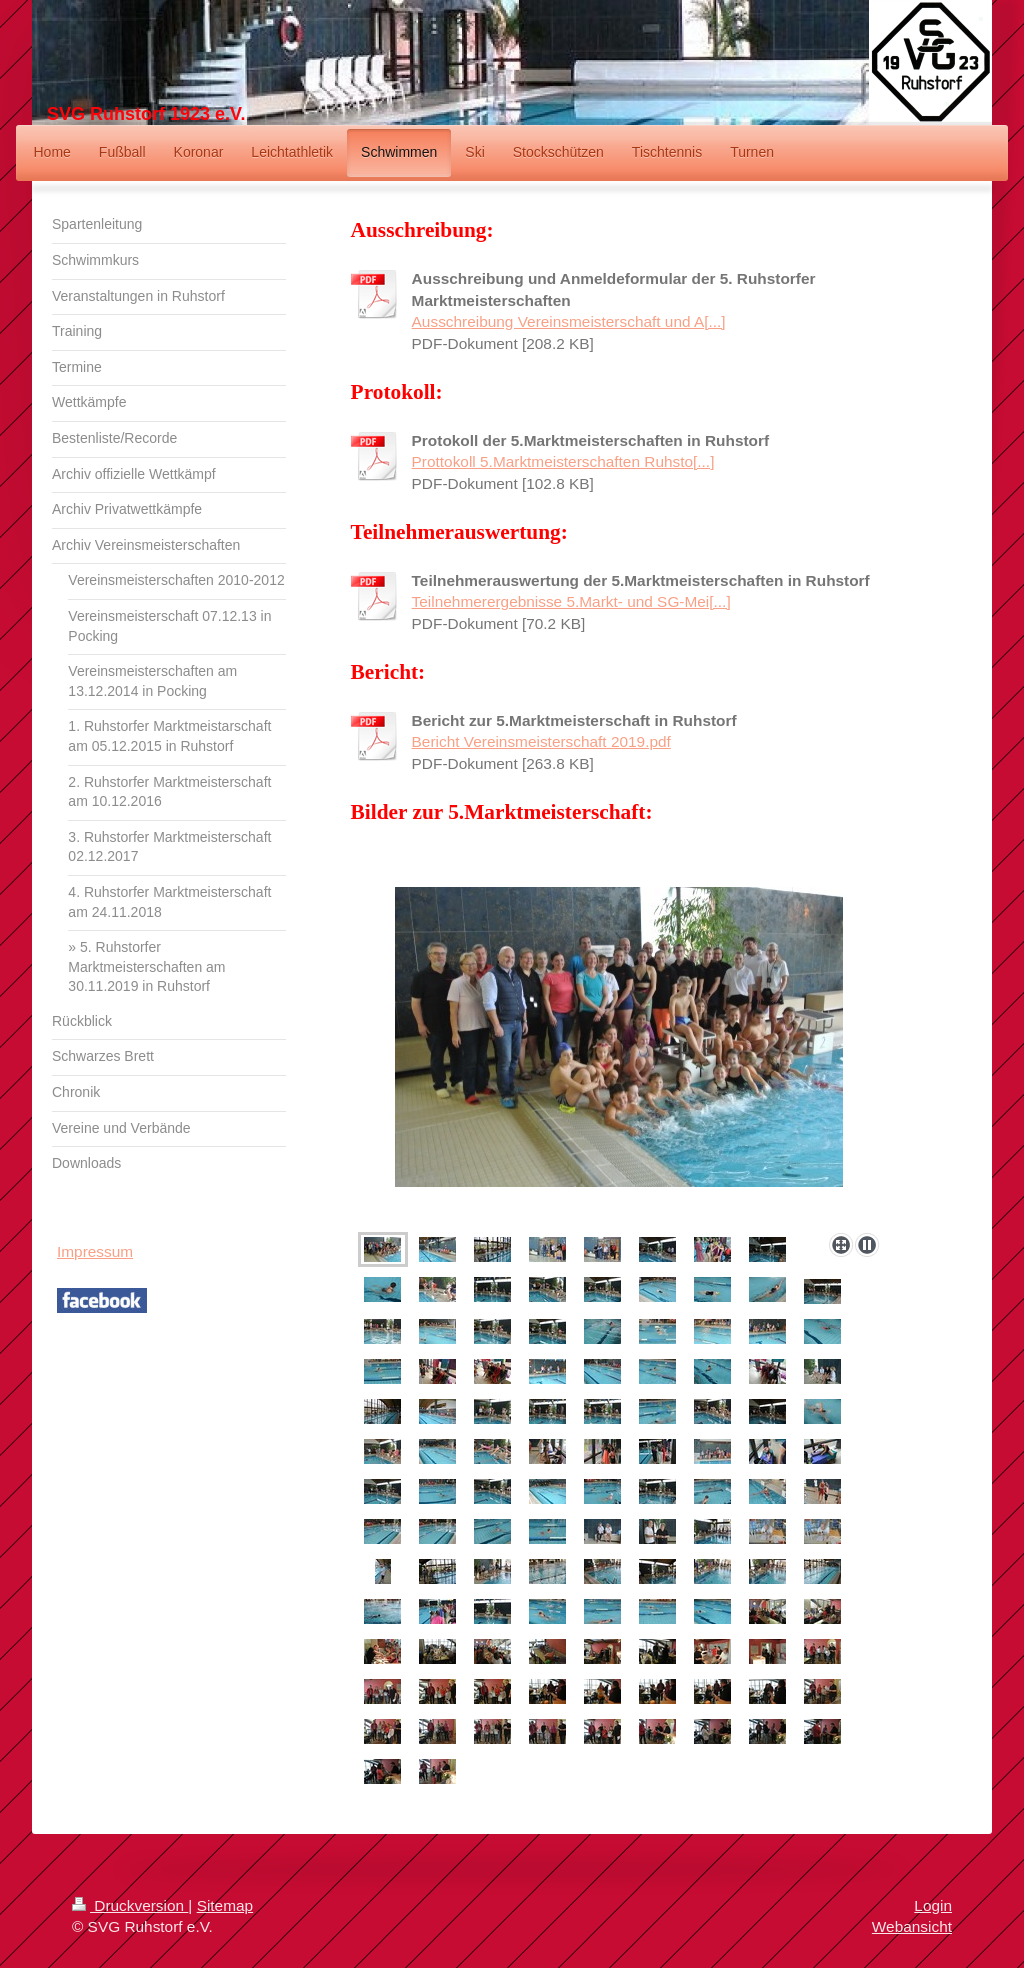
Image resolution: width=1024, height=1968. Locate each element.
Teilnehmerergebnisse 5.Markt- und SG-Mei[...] (571, 601)
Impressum (95, 1251)
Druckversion (130, 1905)
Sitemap (225, 1905)
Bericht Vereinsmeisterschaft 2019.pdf (541, 741)
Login (933, 1905)
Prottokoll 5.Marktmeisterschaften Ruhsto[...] (563, 461)
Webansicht (912, 1926)
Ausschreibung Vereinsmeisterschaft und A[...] (569, 321)
